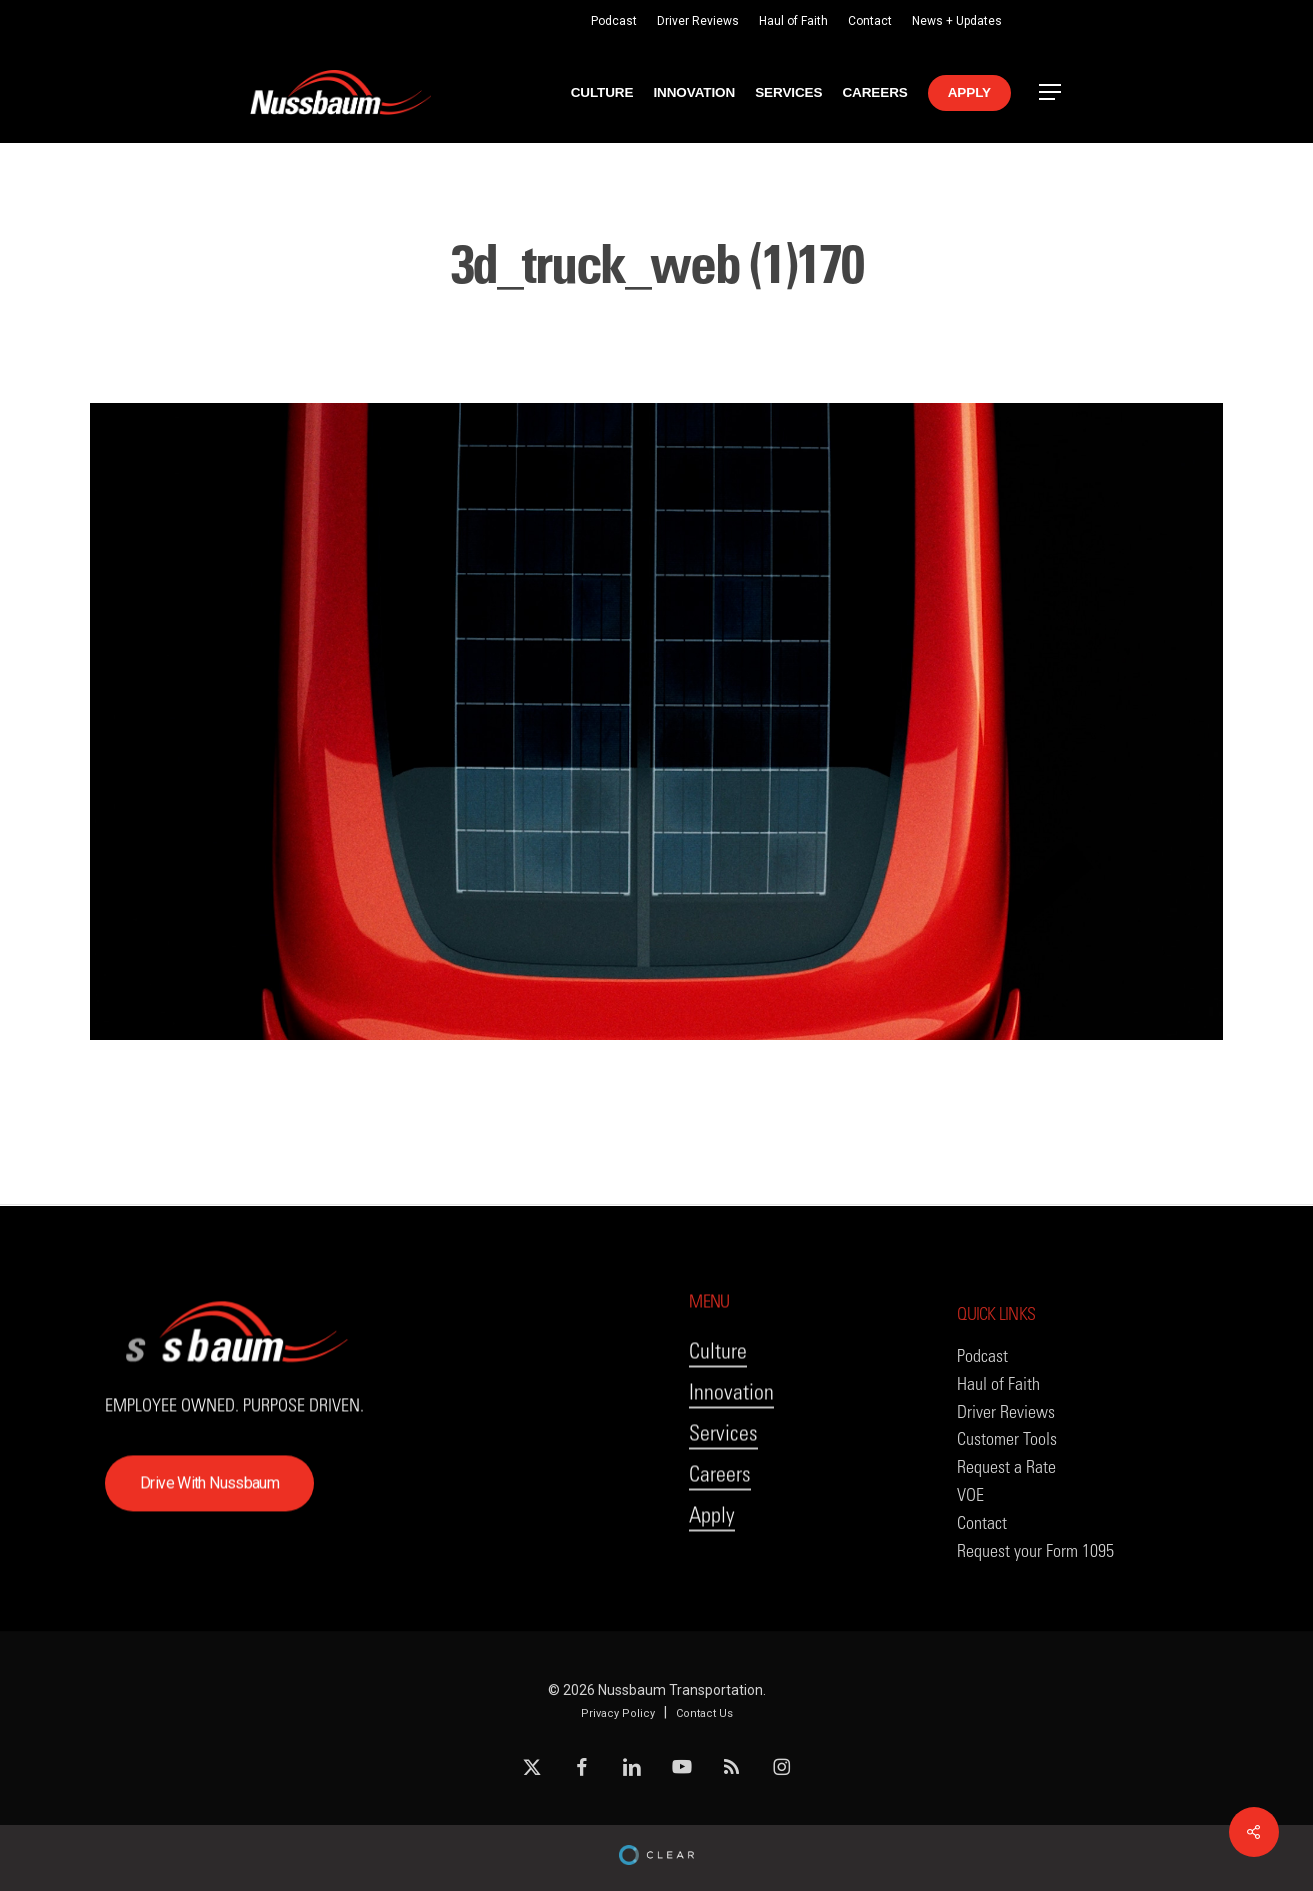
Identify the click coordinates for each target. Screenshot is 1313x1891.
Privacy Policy (618, 1713)
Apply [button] (712, 1561)
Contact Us (704, 1713)
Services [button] (723, 1479)
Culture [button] (718, 1397)
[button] (1051, 92)
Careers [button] (720, 1520)
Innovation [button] (731, 1438)
